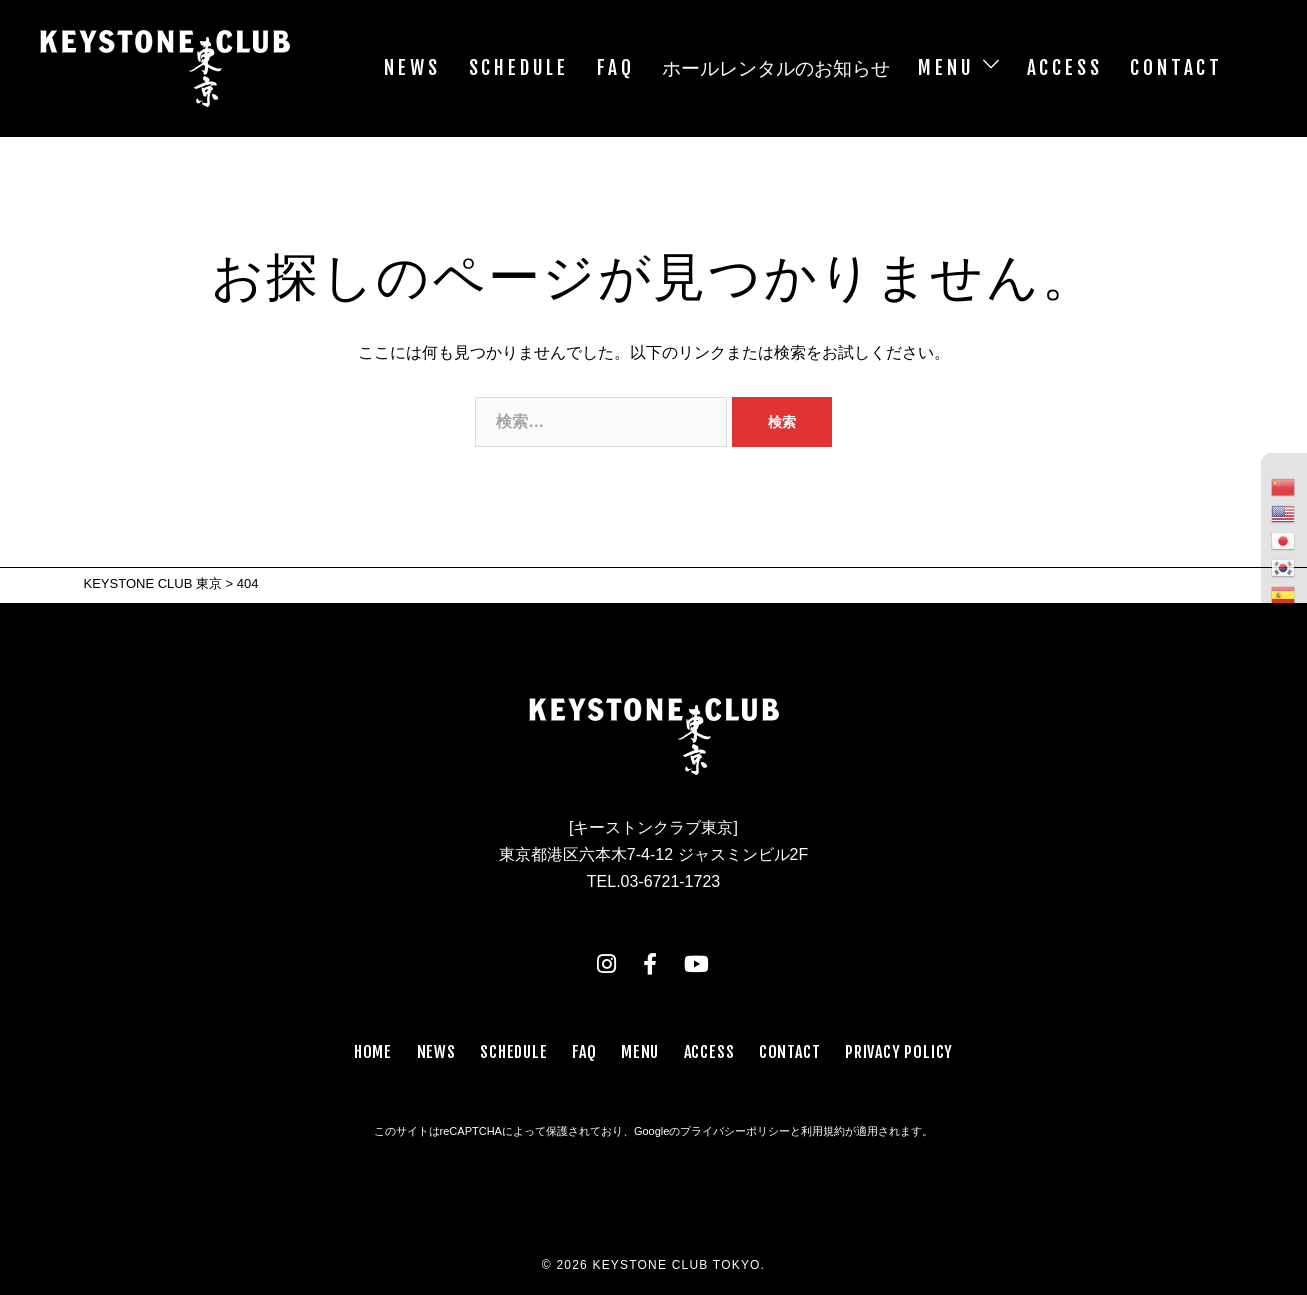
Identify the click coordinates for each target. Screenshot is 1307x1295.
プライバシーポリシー (735, 1131)
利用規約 (823, 1131)
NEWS (412, 68)
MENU (946, 68)
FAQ (615, 68)
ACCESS (1065, 68)
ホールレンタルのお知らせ (776, 68)
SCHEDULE (519, 68)
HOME (373, 1052)
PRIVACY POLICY (899, 1052)
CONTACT (1176, 68)
